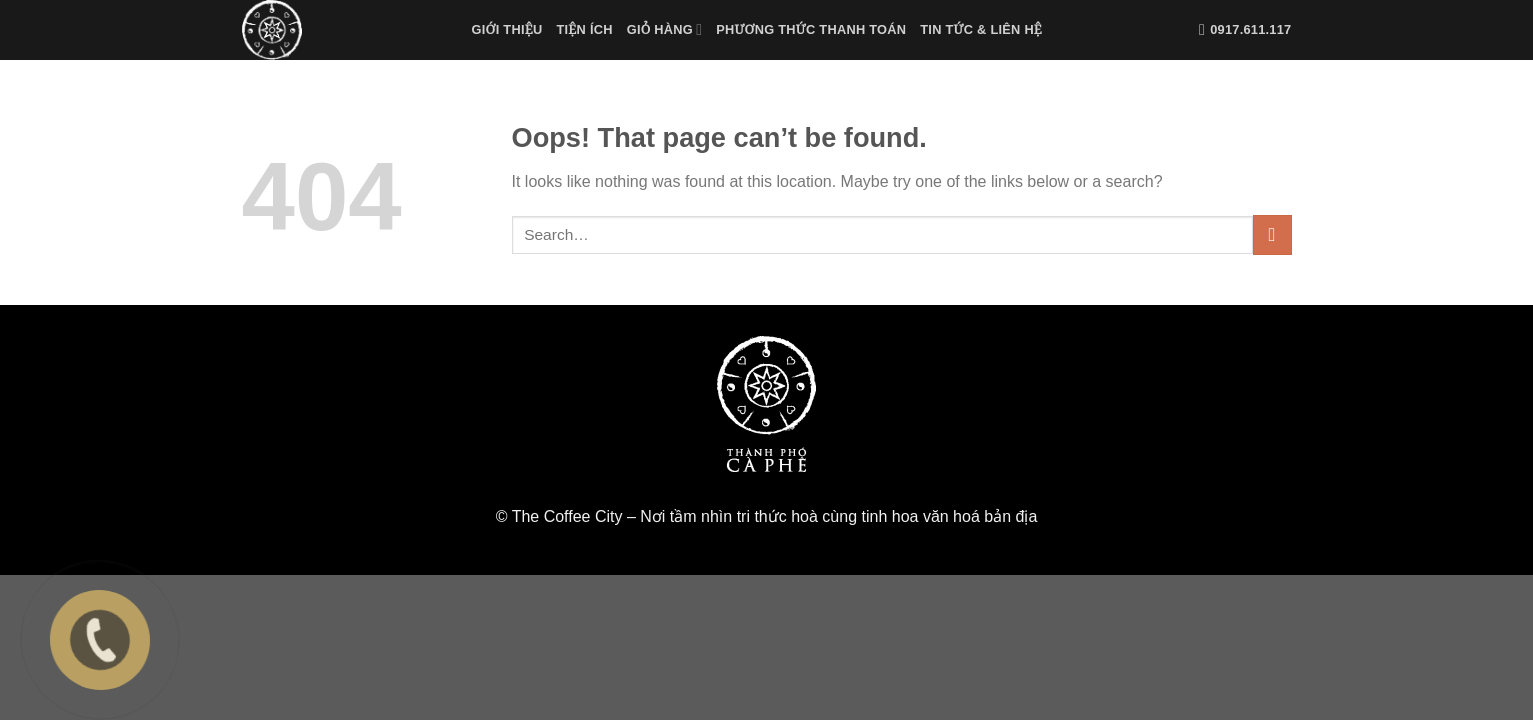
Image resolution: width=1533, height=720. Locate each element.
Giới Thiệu (507, 29)
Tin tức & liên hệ (981, 29)
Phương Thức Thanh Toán (811, 29)
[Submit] (1272, 234)
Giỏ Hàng (665, 29)
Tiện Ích (584, 29)
